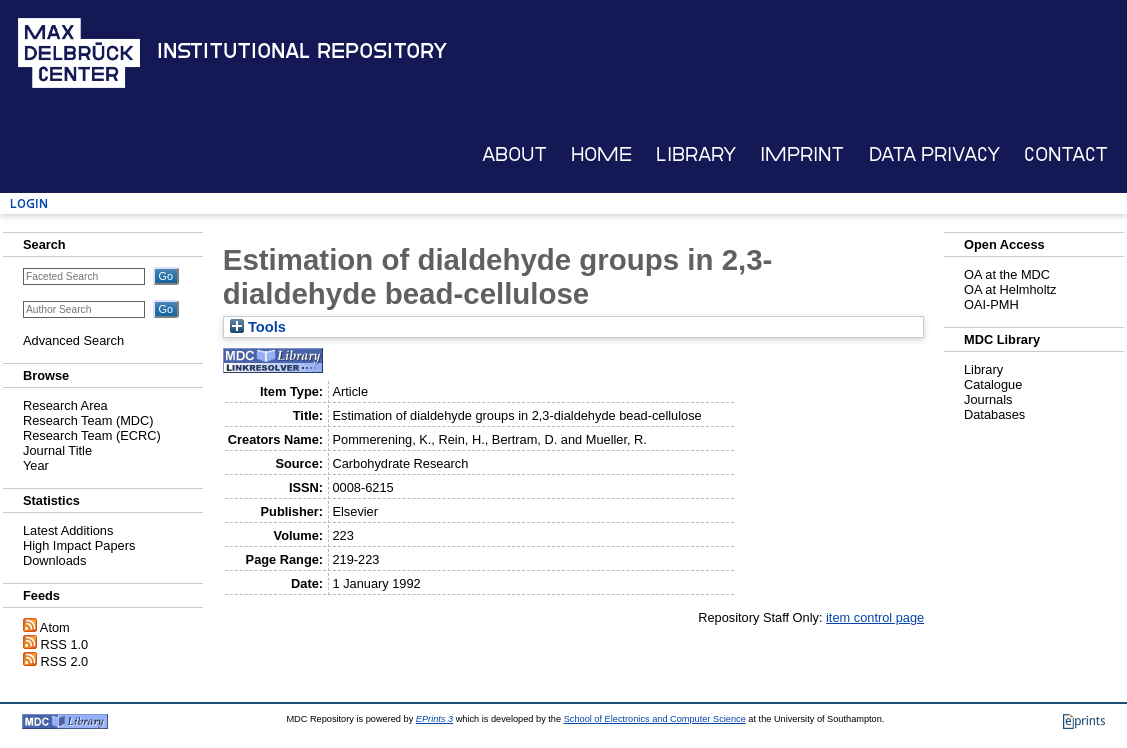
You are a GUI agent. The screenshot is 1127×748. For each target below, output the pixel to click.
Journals (988, 399)
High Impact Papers (79, 545)
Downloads (54, 560)
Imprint (802, 154)
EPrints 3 (434, 719)
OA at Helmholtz (1010, 289)
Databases (994, 414)
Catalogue (993, 384)
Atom (55, 627)
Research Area (65, 405)
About (514, 154)
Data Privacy (934, 154)
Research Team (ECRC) (92, 435)
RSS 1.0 (65, 644)
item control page (875, 617)
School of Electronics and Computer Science (655, 719)
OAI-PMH (991, 304)
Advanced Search (73, 340)
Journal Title (57, 450)
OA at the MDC (1007, 274)
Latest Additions (68, 530)
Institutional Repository (302, 51)
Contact (1066, 154)
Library (696, 154)
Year (36, 465)
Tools (258, 327)
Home (601, 154)
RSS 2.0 (65, 661)
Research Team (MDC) (88, 420)
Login (29, 203)
